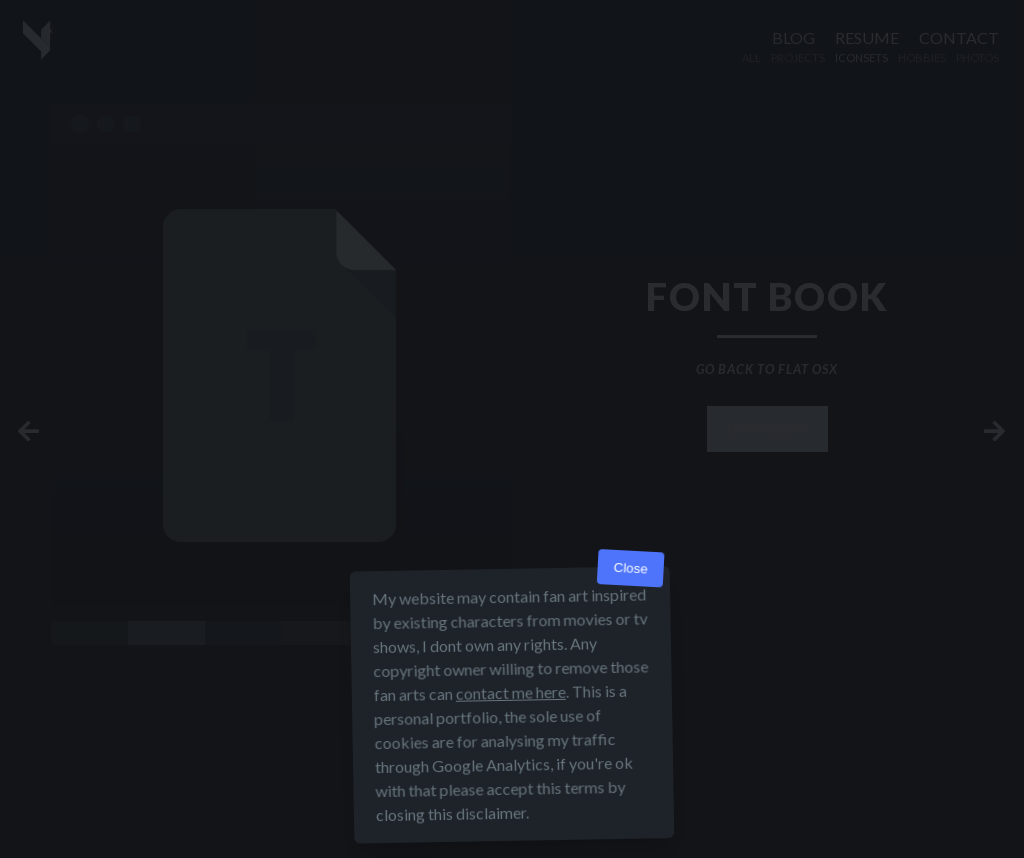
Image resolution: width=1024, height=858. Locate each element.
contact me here (511, 692)
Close (630, 568)
